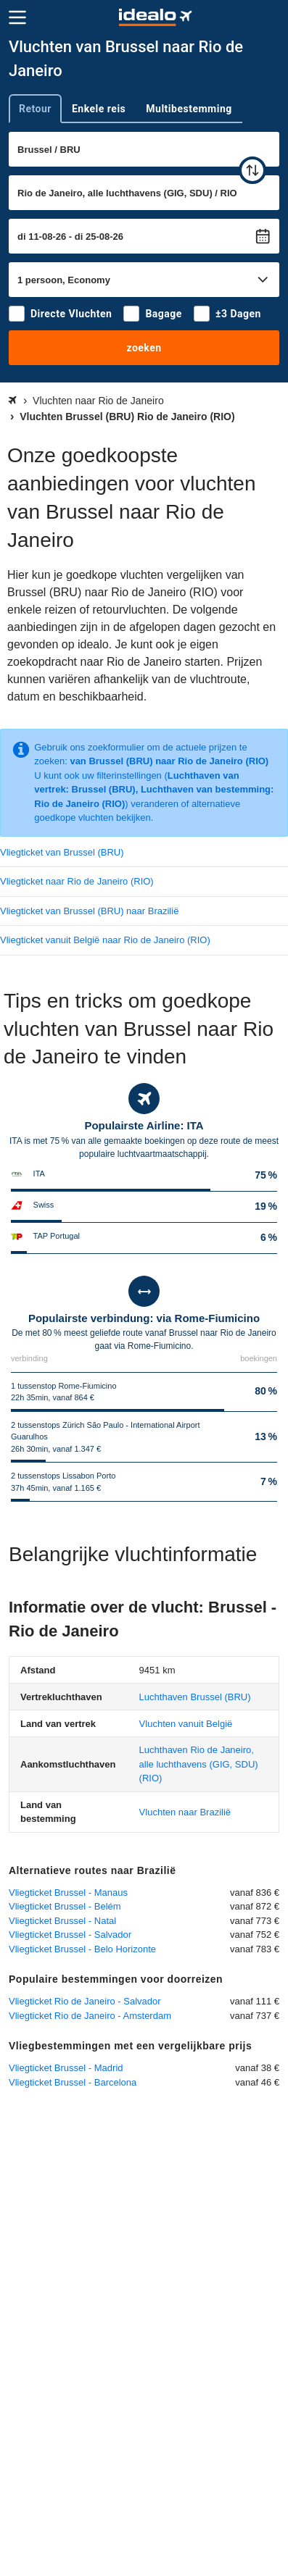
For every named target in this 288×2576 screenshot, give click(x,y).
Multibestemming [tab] (188, 108)
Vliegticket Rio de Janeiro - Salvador (85, 2001)
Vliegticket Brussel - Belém (65, 1906)
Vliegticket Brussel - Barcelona (72, 2082)
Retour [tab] (35, 108)
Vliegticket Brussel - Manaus (68, 1892)
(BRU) (195, 1696)
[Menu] (17, 17)
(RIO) (198, 1763)
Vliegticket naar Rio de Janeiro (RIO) (77, 881)
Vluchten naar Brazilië (185, 1812)
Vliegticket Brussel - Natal (62, 1920)
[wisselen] (252, 170)
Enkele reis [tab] (99, 108)
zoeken (143, 348)
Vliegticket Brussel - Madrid (66, 2067)
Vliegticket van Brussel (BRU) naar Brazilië (89, 911)
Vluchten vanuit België (186, 1723)
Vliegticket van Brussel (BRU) (62, 852)
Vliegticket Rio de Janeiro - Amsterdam (90, 2015)
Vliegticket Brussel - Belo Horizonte (82, 1949)
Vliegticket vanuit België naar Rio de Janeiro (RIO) (105, 939)
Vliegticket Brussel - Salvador (70, 1934)
